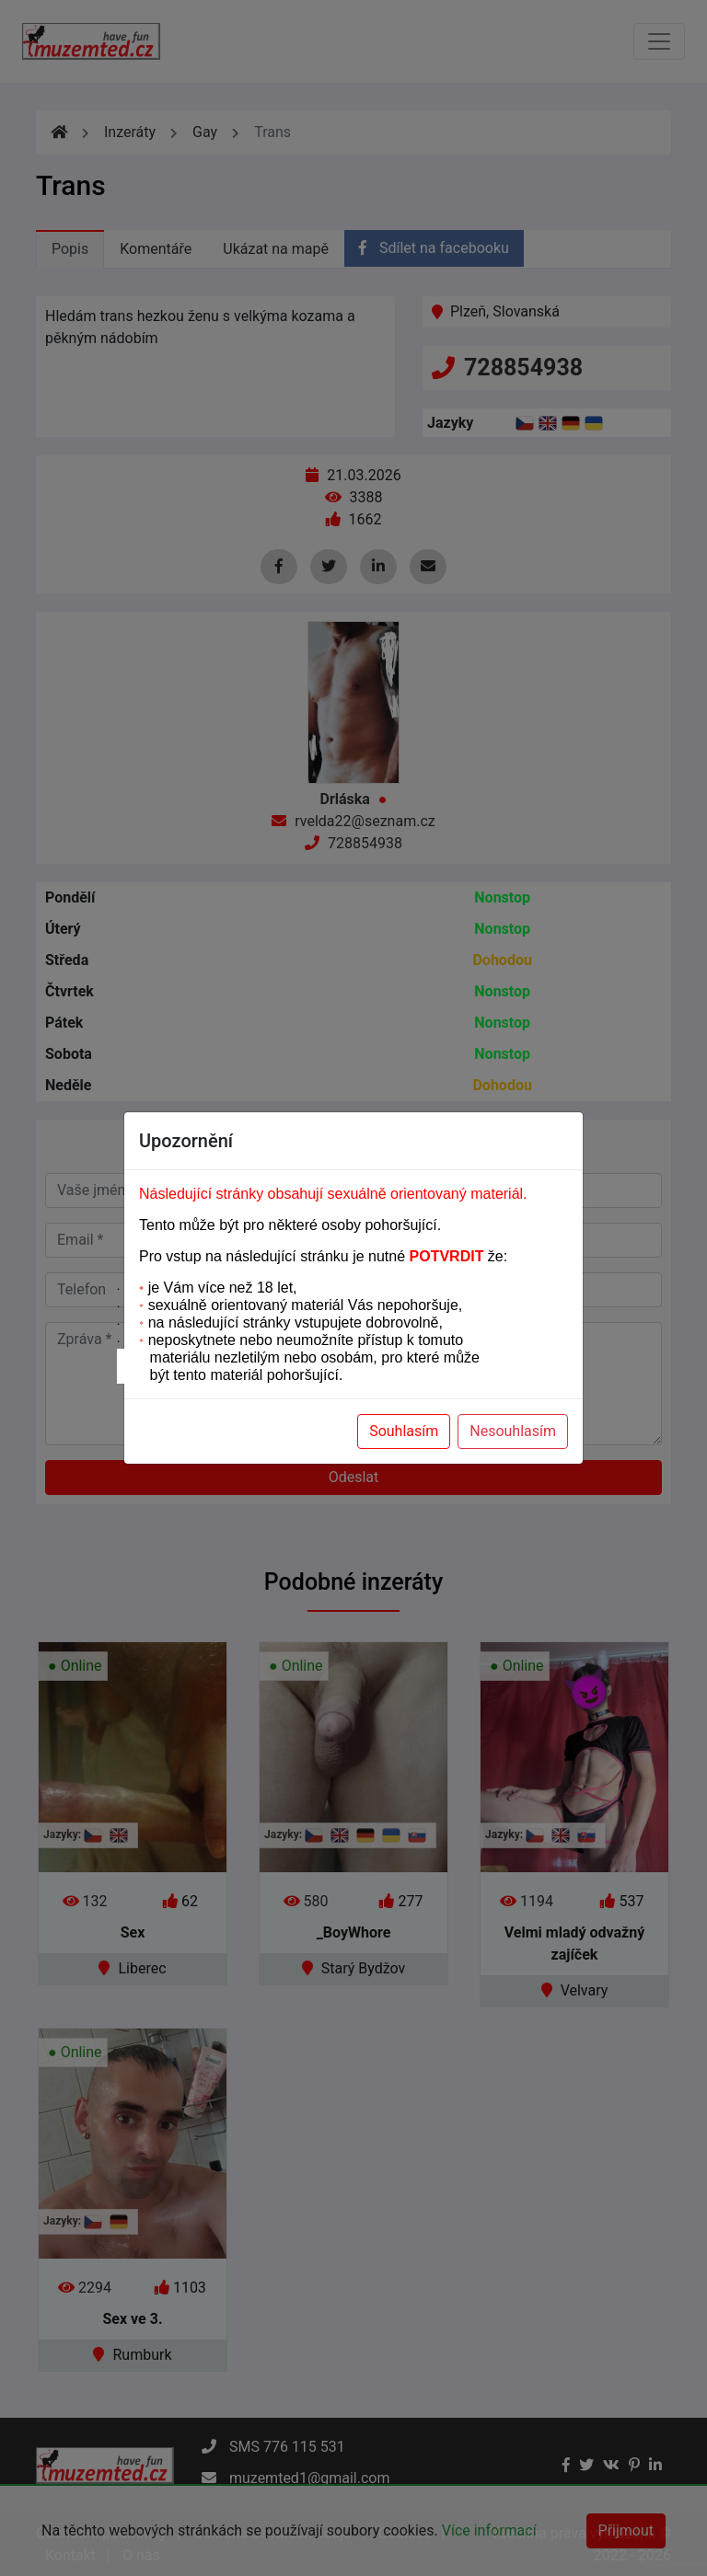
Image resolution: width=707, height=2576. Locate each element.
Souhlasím (403, 1431)
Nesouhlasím (512, 1431)
